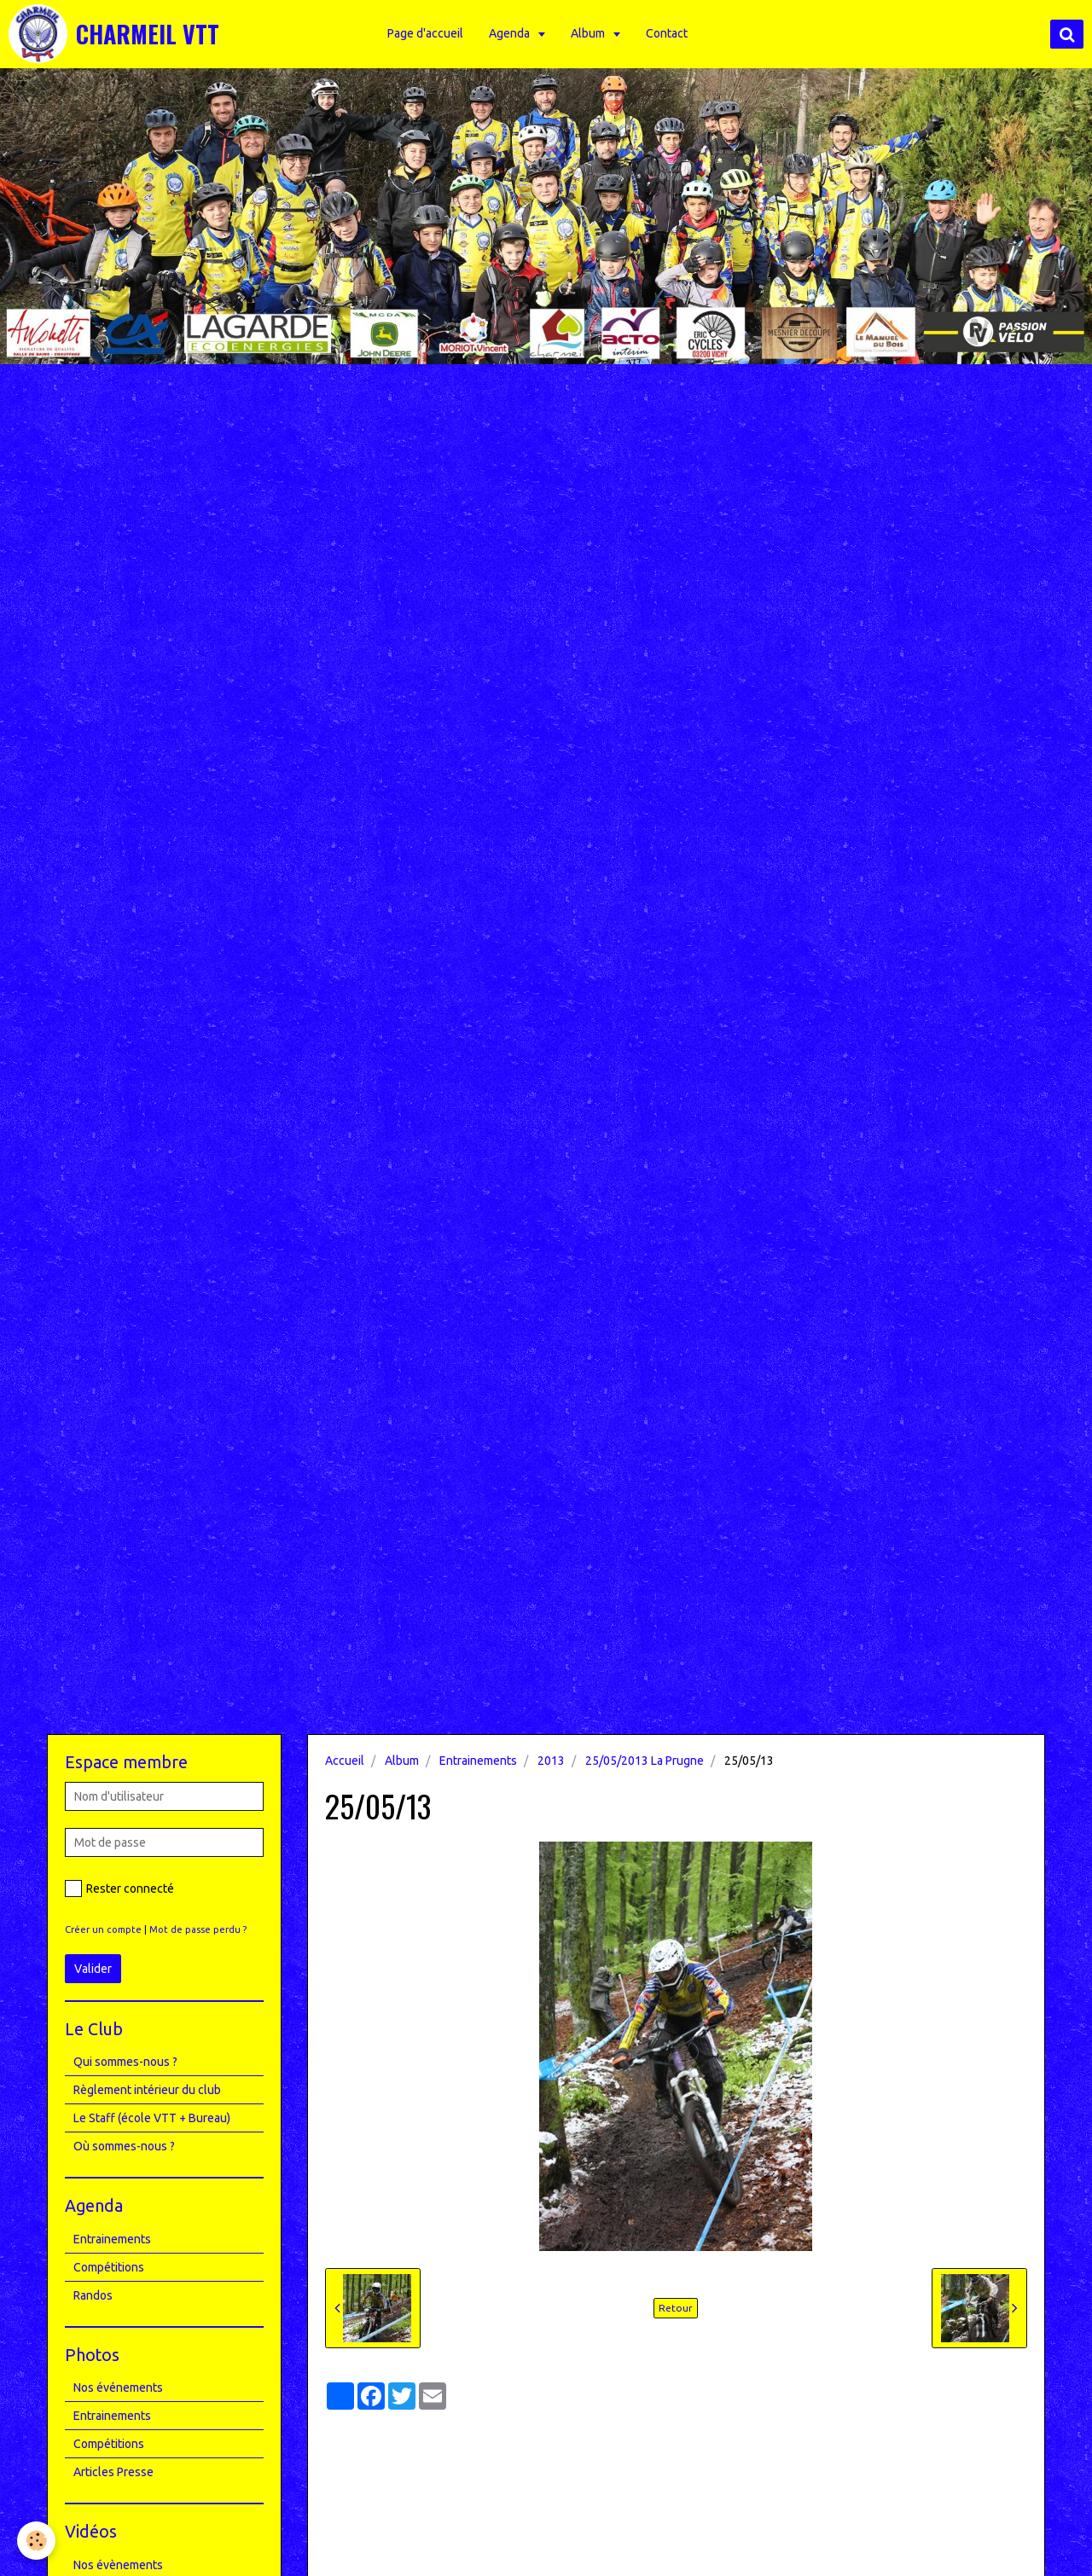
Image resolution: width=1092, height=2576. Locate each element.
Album (589, 33)
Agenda (510, 33)
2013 (551, 1760)
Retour (676, 2307)
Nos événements (118, 2387)
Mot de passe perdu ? (198, 1929)
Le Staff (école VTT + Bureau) (151, 2118)
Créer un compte (103, 1929)
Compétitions (108, 2267)
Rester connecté (119, 1888)
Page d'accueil (425, 33)
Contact (667, 33)
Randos (93, 2295)
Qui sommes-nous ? (125, 2061)
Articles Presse (113, 2472)
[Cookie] (36, 2540)
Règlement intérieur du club (147, 2090)
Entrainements (478, 1760)
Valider (93, 1969)
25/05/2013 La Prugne (644, 1760)
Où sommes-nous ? (124, 2146)
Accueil (344, 1760)
